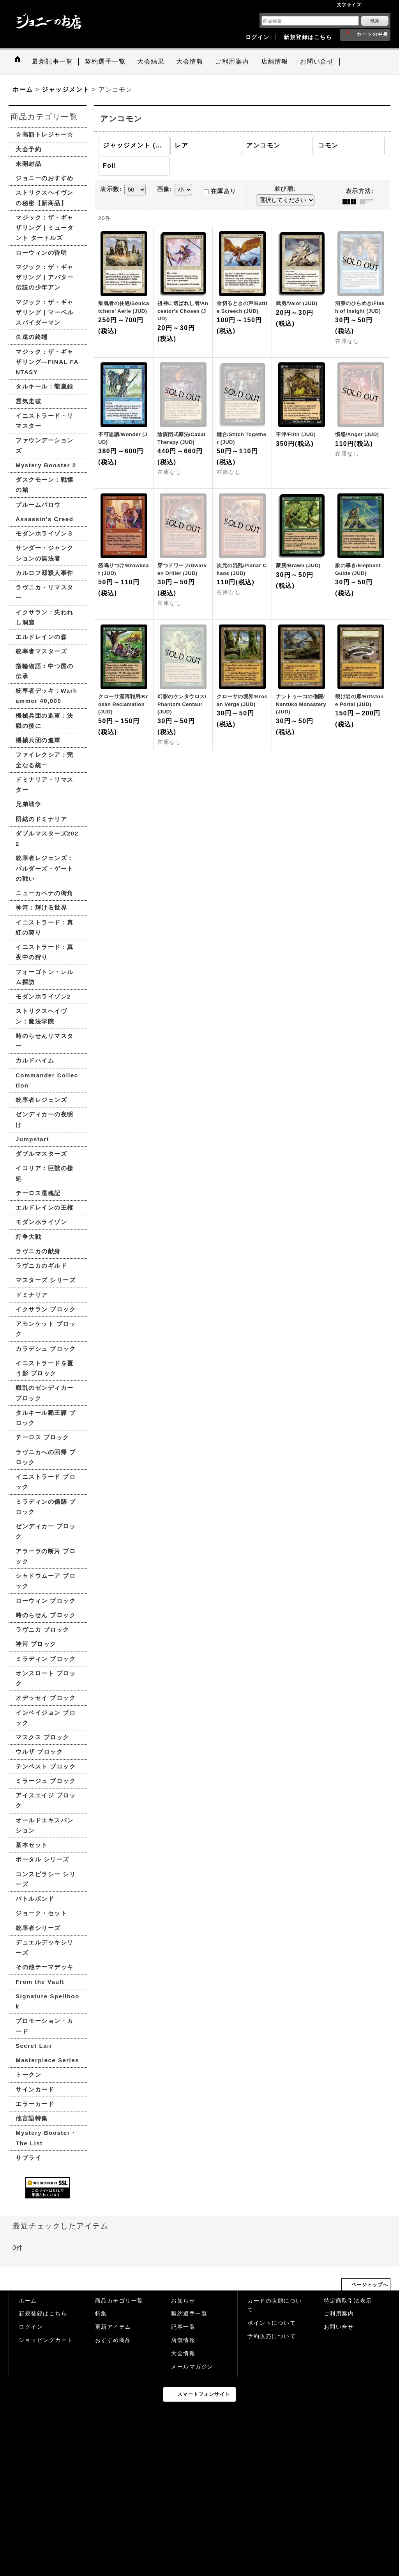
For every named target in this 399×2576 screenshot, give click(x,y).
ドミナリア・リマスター (45, 784)
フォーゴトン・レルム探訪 (45, 977)
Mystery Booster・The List (46, 2137)
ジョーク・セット (41, 1913)
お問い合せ (339, 2327)
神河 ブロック (36, 1644)
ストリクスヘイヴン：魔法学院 (41, 1016)
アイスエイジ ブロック (46, 1800)
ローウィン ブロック (46, 1600)
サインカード (35, 2089)
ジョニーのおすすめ (45, 178)
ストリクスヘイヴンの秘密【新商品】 (45, 197)
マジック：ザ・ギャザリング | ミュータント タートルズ (45, 227)
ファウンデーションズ (45, 445)
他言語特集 (32, 2118)
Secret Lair (34, 2045)
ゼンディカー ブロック (46, 1531)
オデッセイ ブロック (46, 1697)
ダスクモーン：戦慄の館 (45, 484)
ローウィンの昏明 (41, 252)
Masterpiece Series (47, 2060)
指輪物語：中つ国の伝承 (45, 671)
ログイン (257, 37)
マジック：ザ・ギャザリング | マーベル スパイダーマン (45, 312)
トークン (28, 2074)
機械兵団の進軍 (38, 740)
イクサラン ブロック (46, 1309)
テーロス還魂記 (38, 1193)
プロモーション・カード (45, 2025)
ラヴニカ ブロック (42, 1629)
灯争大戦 (28, 1236)
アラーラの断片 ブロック (46, 1556)
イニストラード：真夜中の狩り (45, 952)
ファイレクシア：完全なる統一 (45, 759)
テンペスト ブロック (46, 1766)
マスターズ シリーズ (46, 1280)
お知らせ (183, 2301)
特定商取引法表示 (348, 2301)
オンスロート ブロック (46, 1678)
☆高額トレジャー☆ (45, 134)
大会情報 (183, 2353)
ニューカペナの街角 (45, 893)
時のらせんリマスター (45, 1041)
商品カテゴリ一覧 (119, 2301)
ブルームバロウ (38, 504)
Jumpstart (32, 1139)
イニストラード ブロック (46, 1481)
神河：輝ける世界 (41, 907)
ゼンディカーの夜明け (45, 1119)
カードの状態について (274, 2305)
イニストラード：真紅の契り (45, 927)
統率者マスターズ (41, 651)
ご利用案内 (339, 2314)
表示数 (111, 189)
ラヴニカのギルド (41, 1265)
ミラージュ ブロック (46, 1781)
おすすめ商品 (113, 2340)
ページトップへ (369, 2284)
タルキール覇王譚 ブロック (46, 1417)
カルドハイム (35, 1060)
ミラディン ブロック (46, 1658)
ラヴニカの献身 (38, 1251)
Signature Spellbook (47, 2001)
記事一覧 (183, 2327)
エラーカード (35, 2104)
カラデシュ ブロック (46, 1348)
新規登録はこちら (308, 37)
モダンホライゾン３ (45, 533)
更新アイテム (113, 2327)
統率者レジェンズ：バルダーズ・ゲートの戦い (45, 868)
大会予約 (28, 149)
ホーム (28, 2301)
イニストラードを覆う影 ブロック (45, 1368)
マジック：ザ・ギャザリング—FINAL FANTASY (47, 362)
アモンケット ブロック (46, 1328)
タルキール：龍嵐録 (45, 386)
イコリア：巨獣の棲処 (45, 1173)
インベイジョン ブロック (46, 1717)
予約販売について (271, 2336)
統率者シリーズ (38, 1928)
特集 (101, 2314)
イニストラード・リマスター (45, 420)
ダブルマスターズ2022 (47, 838)
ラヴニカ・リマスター (45, 592)
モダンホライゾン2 (43, 996)
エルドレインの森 (41, 636)
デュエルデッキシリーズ (45, 1947)
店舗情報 (183, 2340)
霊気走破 (28, 401)
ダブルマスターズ (41, 1153)
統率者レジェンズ (41, 1099)
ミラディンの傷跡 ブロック (46, 1506)
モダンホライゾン (41, 1222)
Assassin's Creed (44, 519)
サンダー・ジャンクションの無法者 (45, 553)
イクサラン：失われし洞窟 (45, 617)
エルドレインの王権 (45, 1207)
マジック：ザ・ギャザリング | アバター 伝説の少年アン (45, 277)
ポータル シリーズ (42, 1859)
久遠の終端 (32, 337)
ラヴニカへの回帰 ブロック (46, 1457)
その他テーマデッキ (45, 1967)
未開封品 (28, 163)
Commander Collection (47, 1080)
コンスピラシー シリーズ (46, 1879)
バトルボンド (35, 1898)
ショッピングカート (46, 2340)
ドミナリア (32, 1295)
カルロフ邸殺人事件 (45, 572)
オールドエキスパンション (45, 1825)
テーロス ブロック (42, 1437)
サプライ (28, 2157)
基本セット (32, 1845)
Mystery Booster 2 (46, 465)
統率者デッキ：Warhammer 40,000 (46, 695)
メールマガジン (192, 2367)
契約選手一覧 (189, 2314)
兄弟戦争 (28, 804)
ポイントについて (271, 2323)
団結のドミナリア (41, 819)
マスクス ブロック (42, 1737)
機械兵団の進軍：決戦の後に (45, 720)
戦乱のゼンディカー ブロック (45, 1392)
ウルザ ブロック (39, 1751)
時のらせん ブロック (46, 1615)
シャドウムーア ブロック (46, 1580)
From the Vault (40, 1981)
